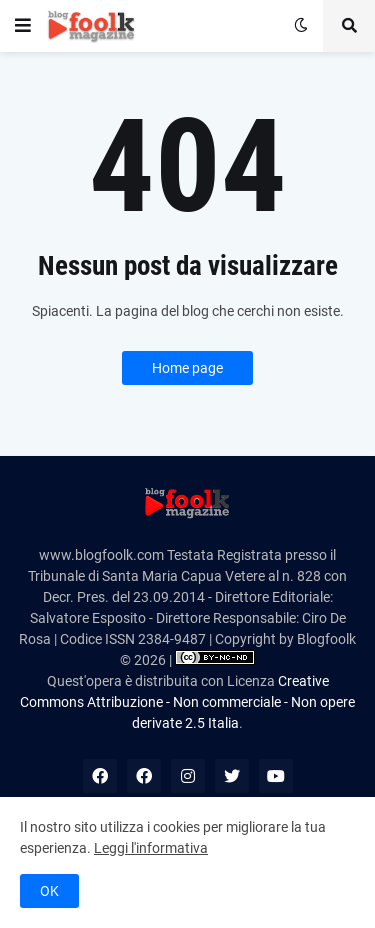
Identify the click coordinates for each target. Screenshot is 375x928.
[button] (23, 26)
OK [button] (49, 891)
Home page (187, 368)
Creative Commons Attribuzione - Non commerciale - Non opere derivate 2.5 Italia (187, 702)
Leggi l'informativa (151, 848)
